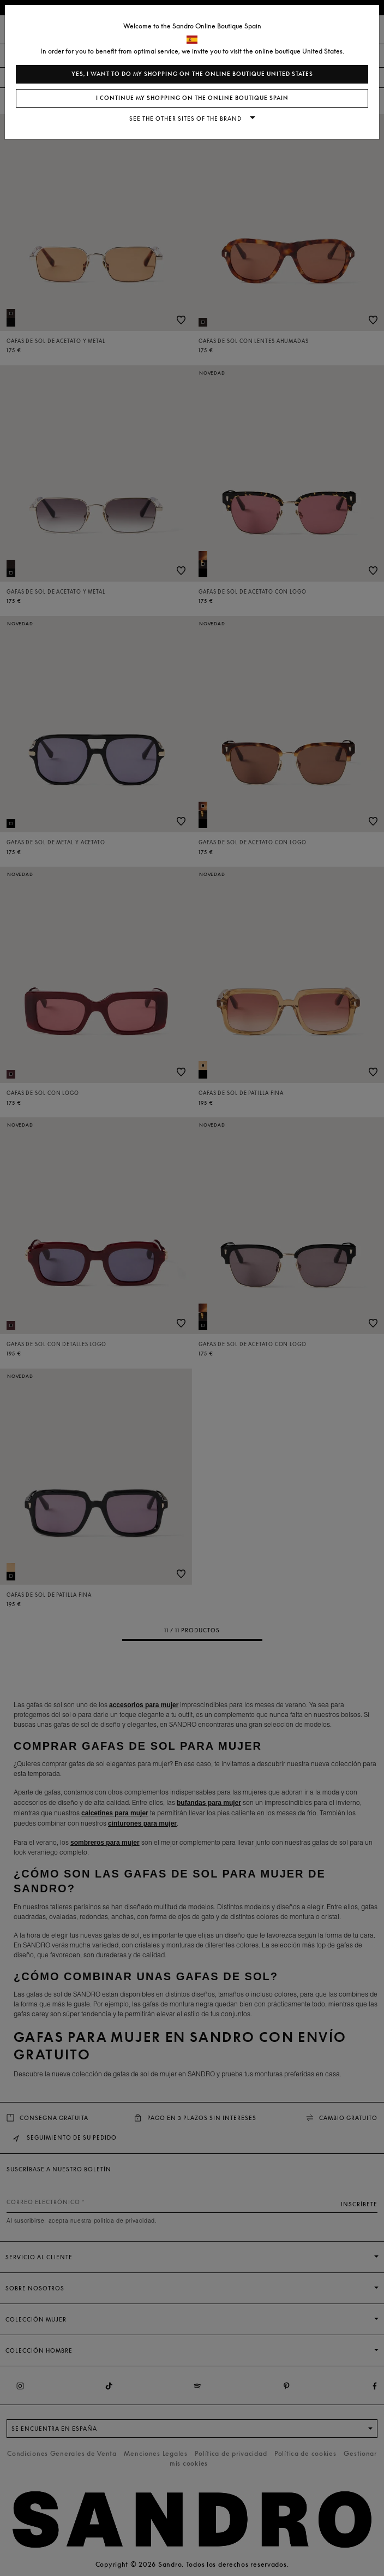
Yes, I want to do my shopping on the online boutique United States (192, 74)
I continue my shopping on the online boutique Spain (192, 98)
